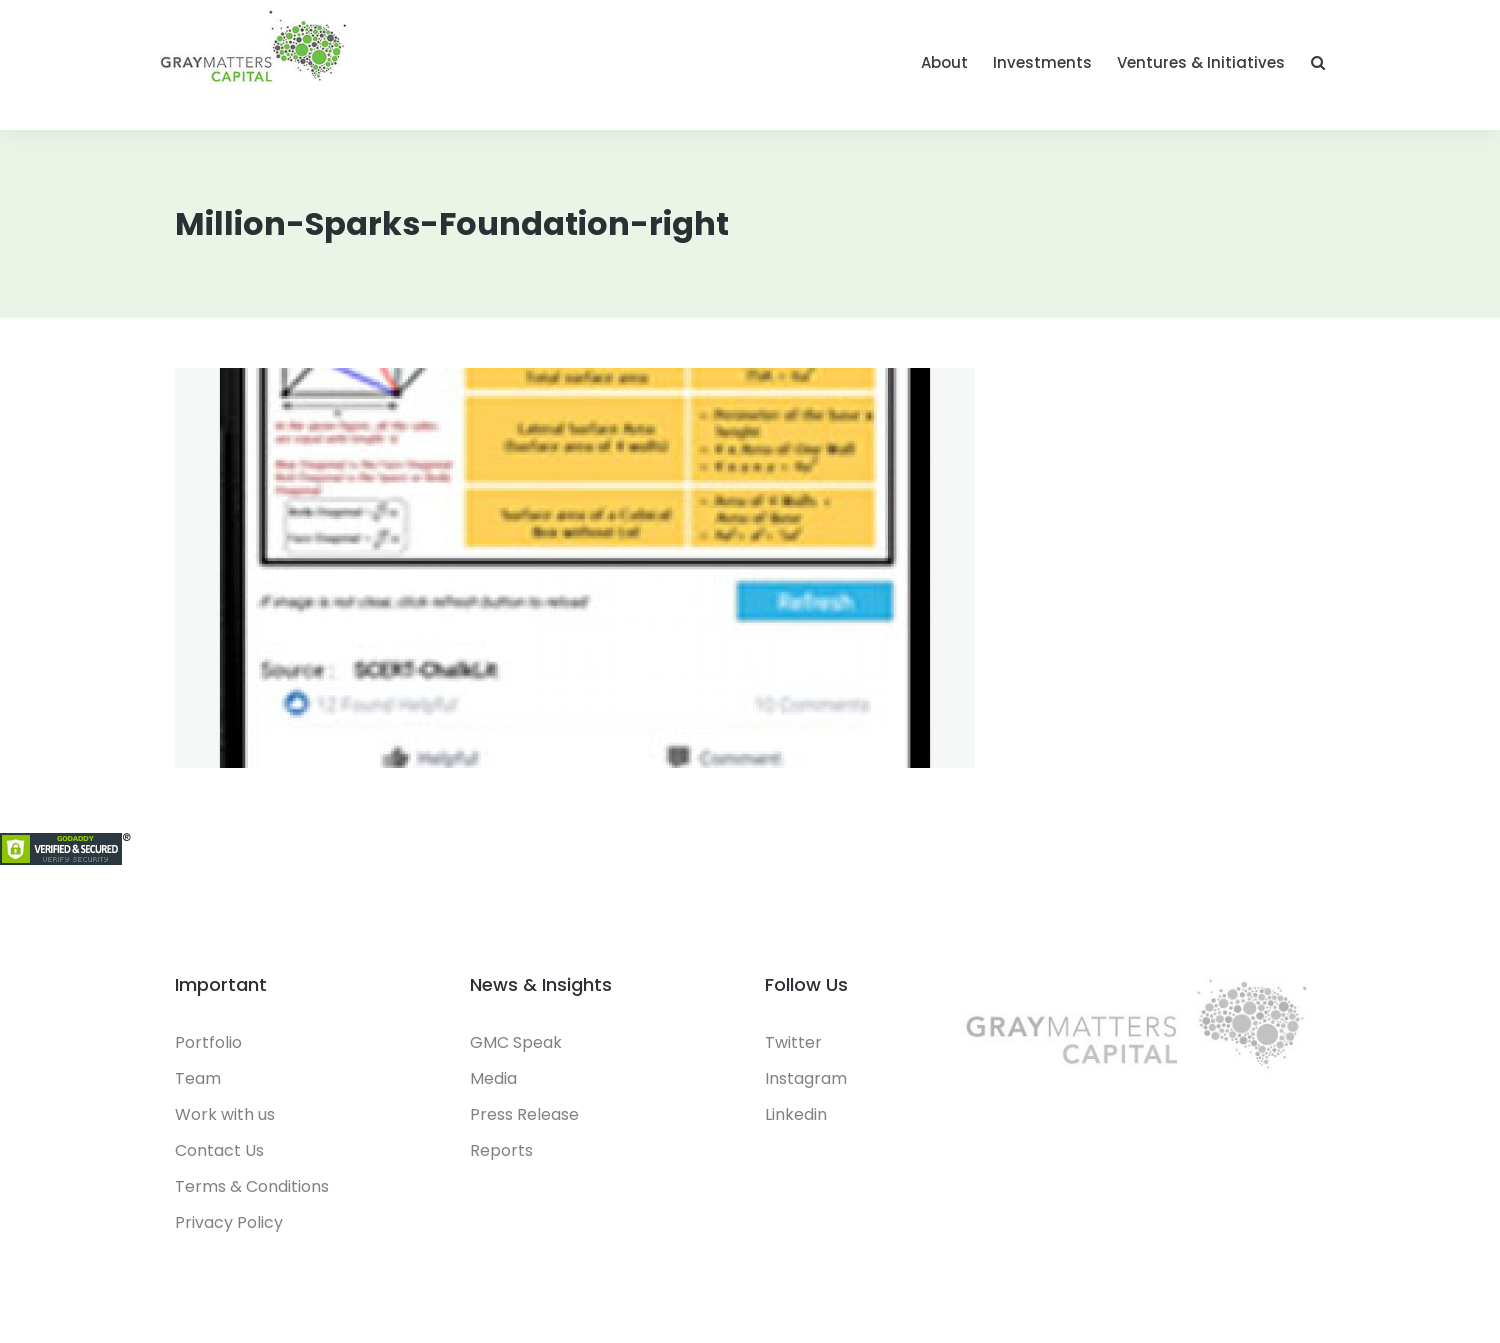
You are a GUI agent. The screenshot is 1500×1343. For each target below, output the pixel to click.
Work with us (225, 1114)
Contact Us (219, 1150)
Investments (1042, 62)
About (944, 62)
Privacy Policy (229, 1222)
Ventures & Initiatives (1201, 62)
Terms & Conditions (252, 1186)
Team (198, 1078)
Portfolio (208, 1042)
